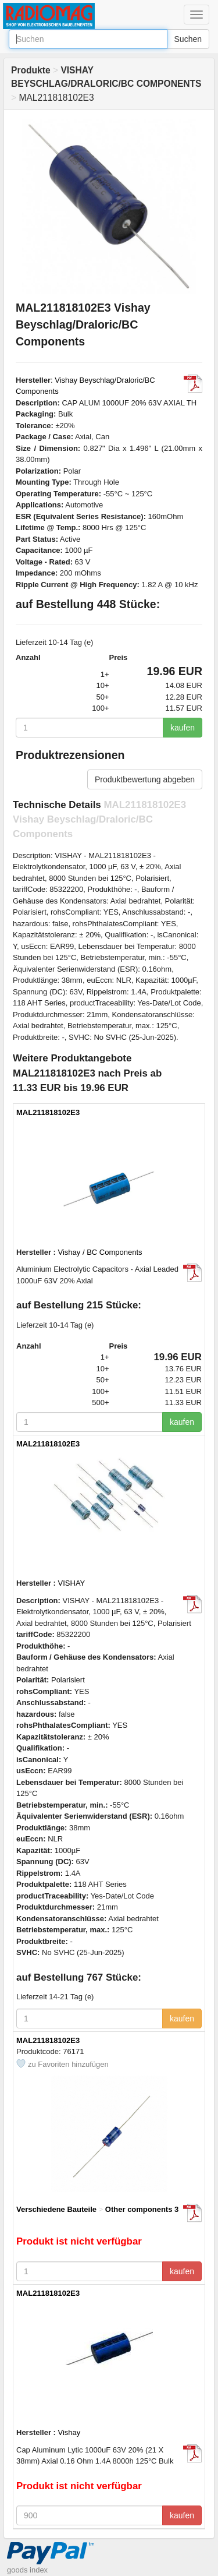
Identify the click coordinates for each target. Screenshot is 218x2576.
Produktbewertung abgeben (145, 779)
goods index (27, 2570)
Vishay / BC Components (100, 1252)
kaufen (182, 727)
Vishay (69, 2432)
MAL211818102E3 (48, 1112)
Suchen (188, 39)
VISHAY (71, 1583)
